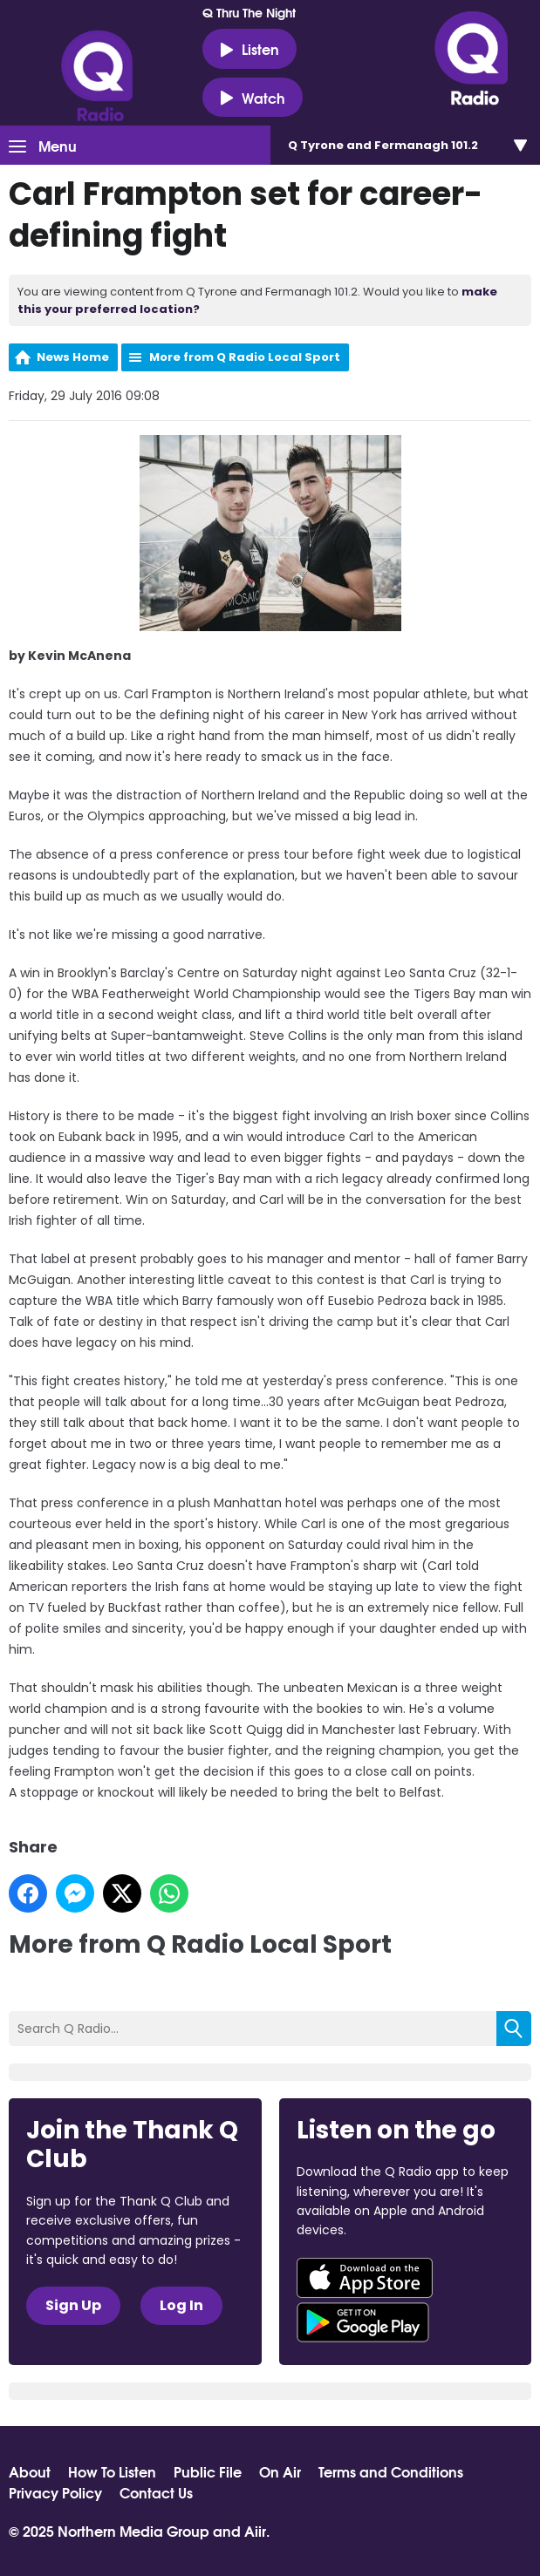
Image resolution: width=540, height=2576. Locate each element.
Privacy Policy (55, 2492)
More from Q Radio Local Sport (244, 357)
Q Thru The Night (249, 12)
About (30, 2471)
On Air (280, 2471)
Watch (252, 97)
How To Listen (112, 2471)
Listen (249, 48)
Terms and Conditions (390, 2471)
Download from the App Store (365, 2278)
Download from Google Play (363, 2322)
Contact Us (156, 2492)
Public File (208, 2471)
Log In (181, 2305)
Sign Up (73, 2305)
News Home (73, 357)
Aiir (255, 2530)
